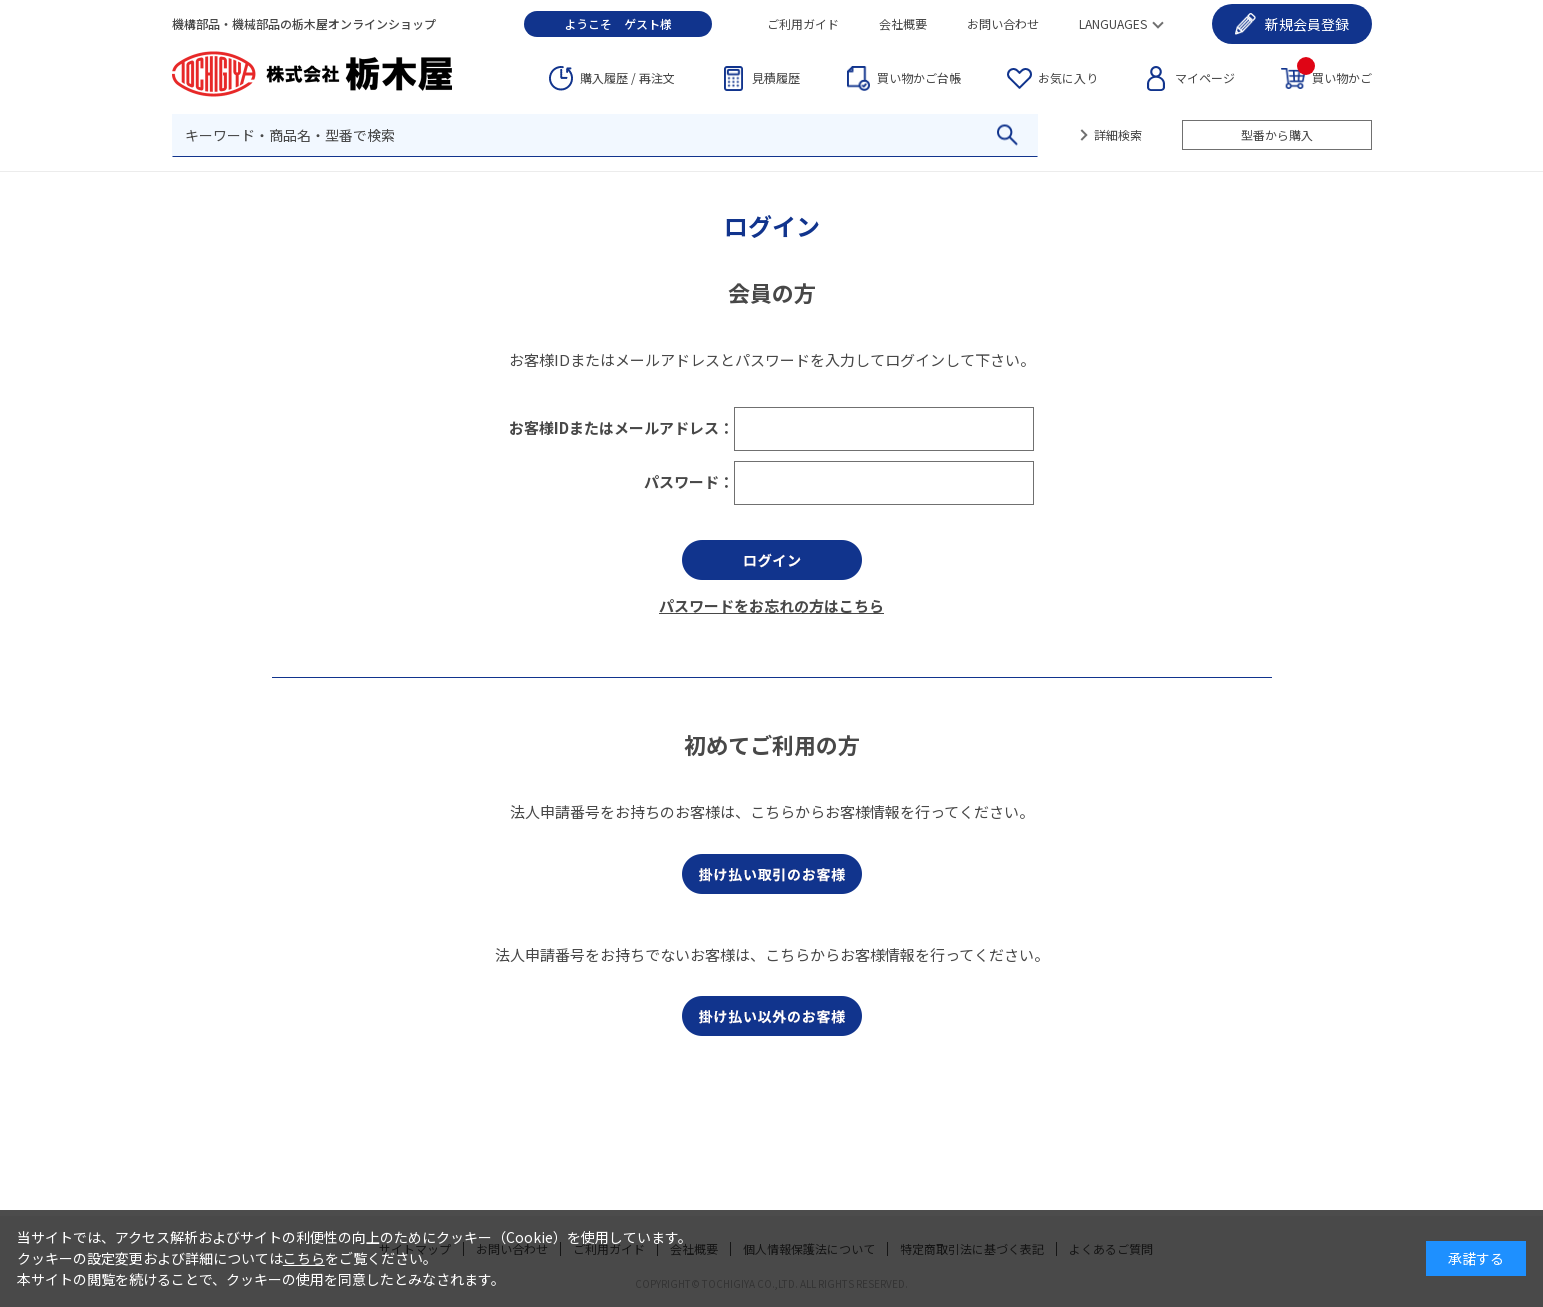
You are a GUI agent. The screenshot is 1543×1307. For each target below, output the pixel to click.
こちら (304, 1258)
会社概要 (903, 23)
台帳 (919, 78)
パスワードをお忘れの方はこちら (771, 605)
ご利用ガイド (803, 23)
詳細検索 (1118, 134)
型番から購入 (1277, 134)
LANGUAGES (1113, 23)
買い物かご (1334, 76)
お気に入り (1068, 77)
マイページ (1205, 77)
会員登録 (1307, 24)
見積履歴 (776, 77)
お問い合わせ (1003, 23)
